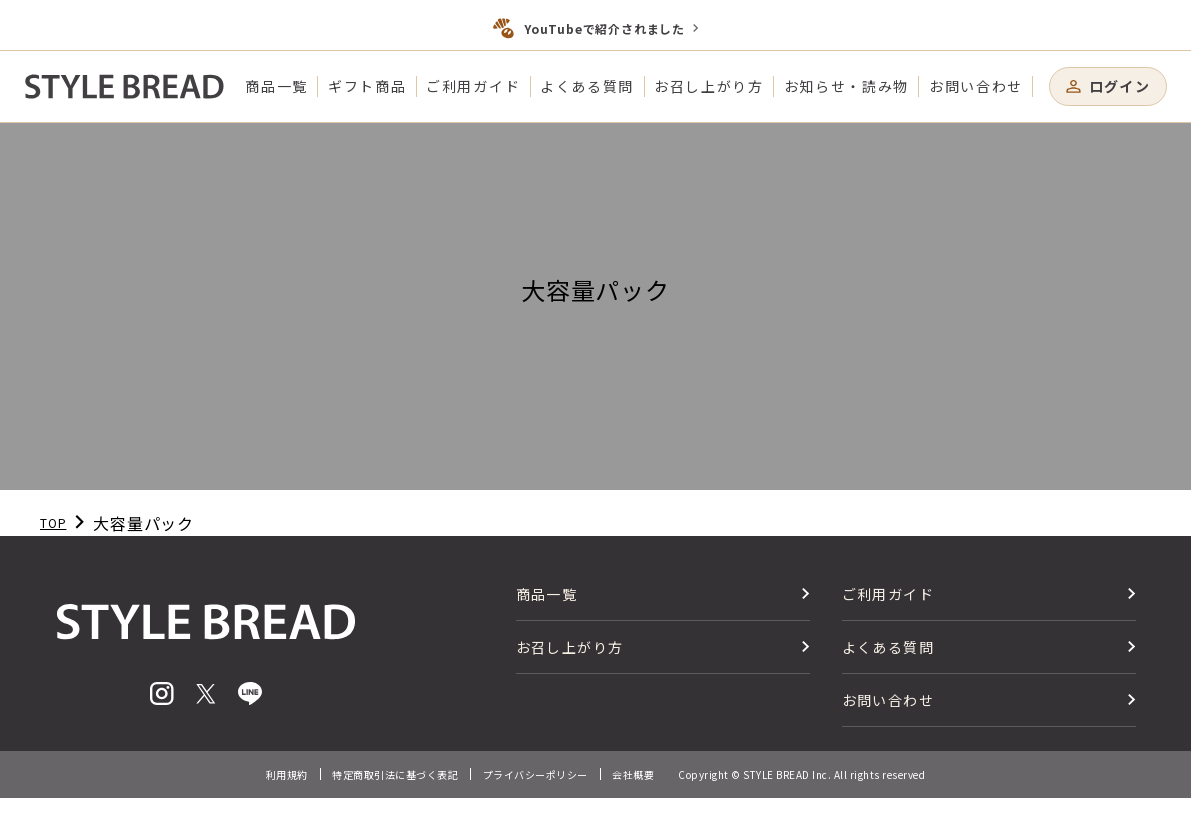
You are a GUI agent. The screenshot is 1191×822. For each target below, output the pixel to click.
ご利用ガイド (473, 86)
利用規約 (287, 774)
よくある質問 (587, 86)
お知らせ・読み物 (846, 86)
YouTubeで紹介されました (604, 28)
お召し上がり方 (709, 86)
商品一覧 (276, 86)
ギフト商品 (367, 86)
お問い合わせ (976, 86)
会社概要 (633, 774)
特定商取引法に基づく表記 (395, 774)
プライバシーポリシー (535, 774)
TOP (53, 522)
